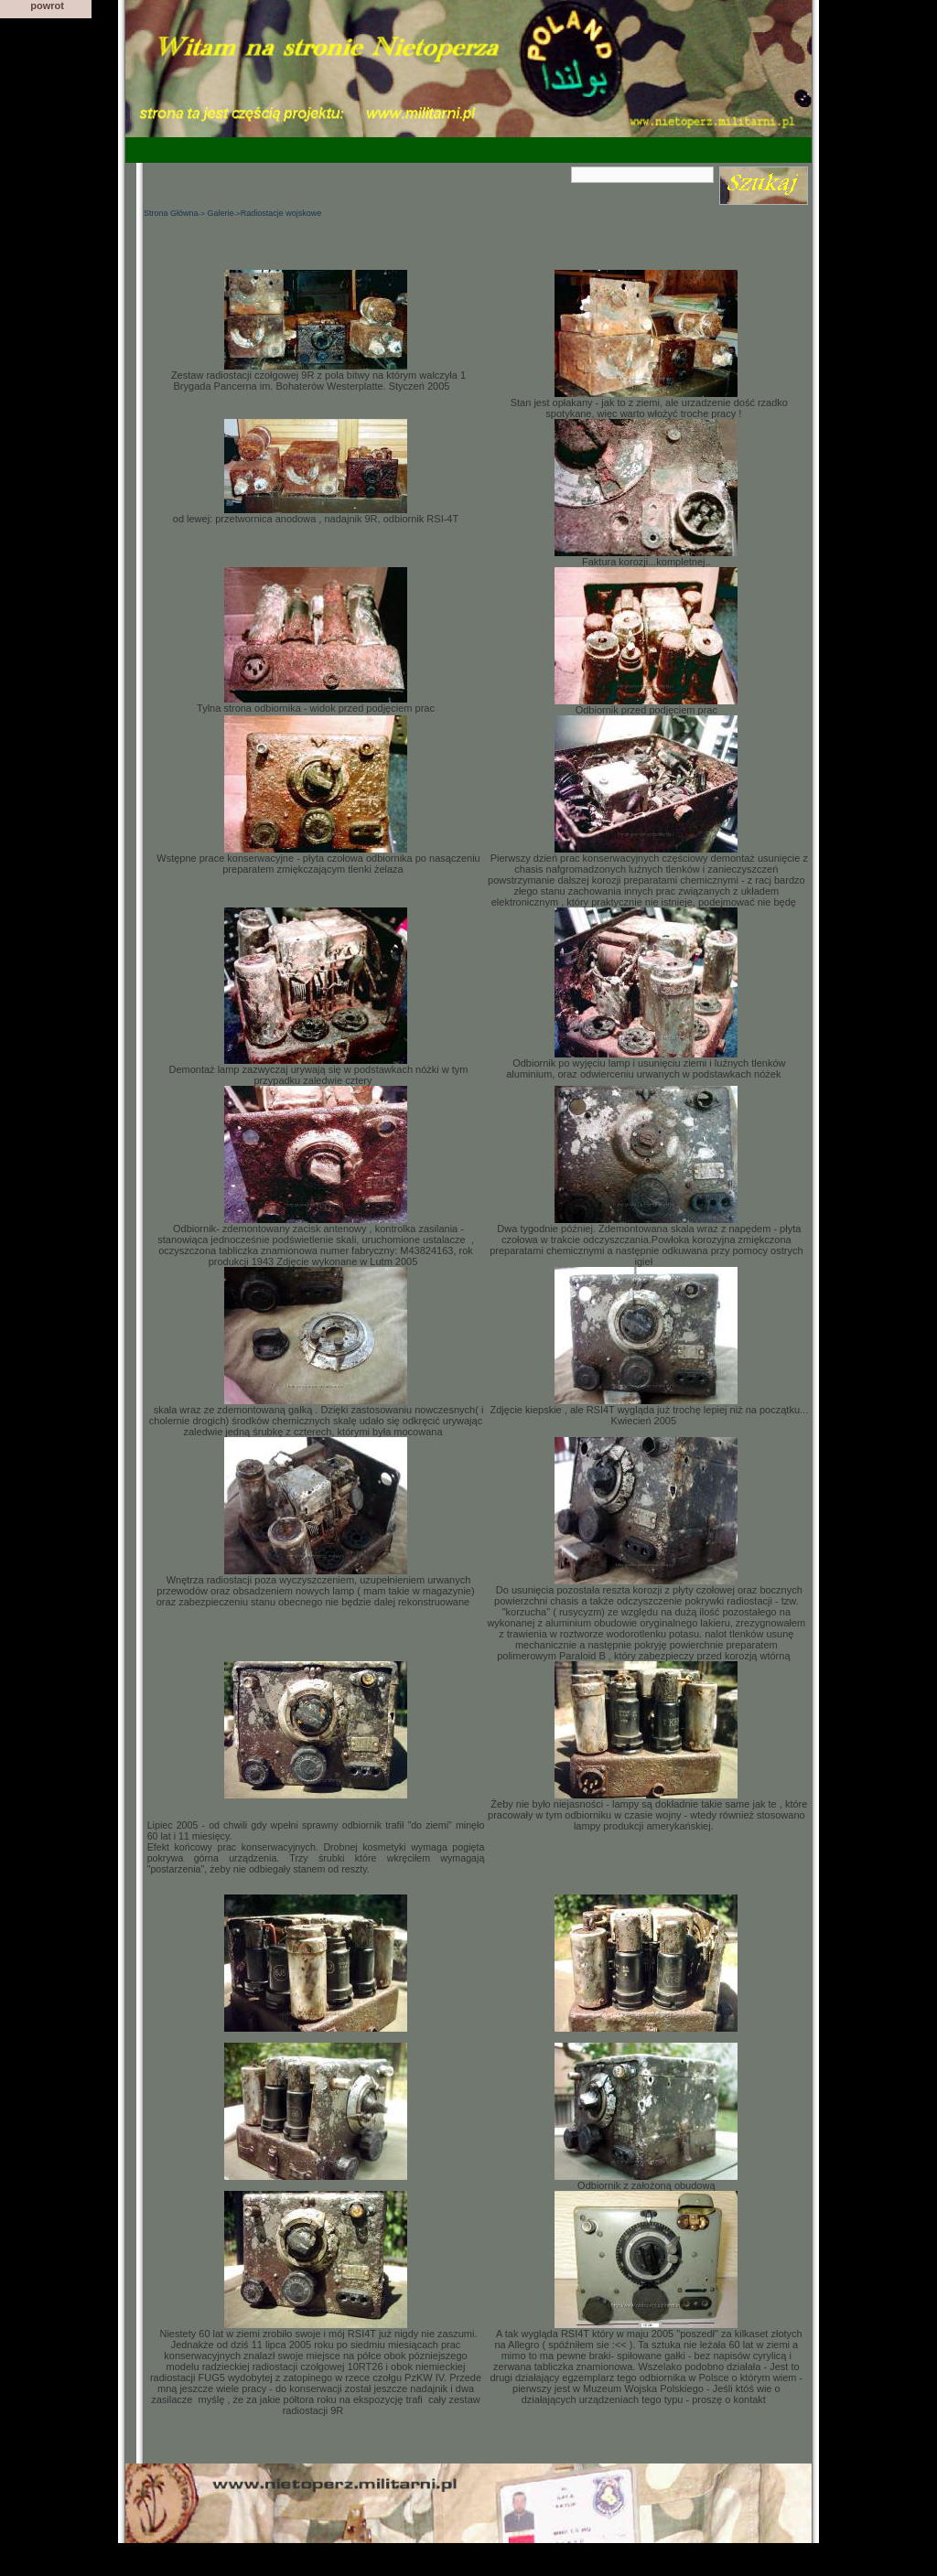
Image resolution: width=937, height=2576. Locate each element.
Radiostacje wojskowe (281, 213)
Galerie (219, 213)
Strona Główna (171, 213)
